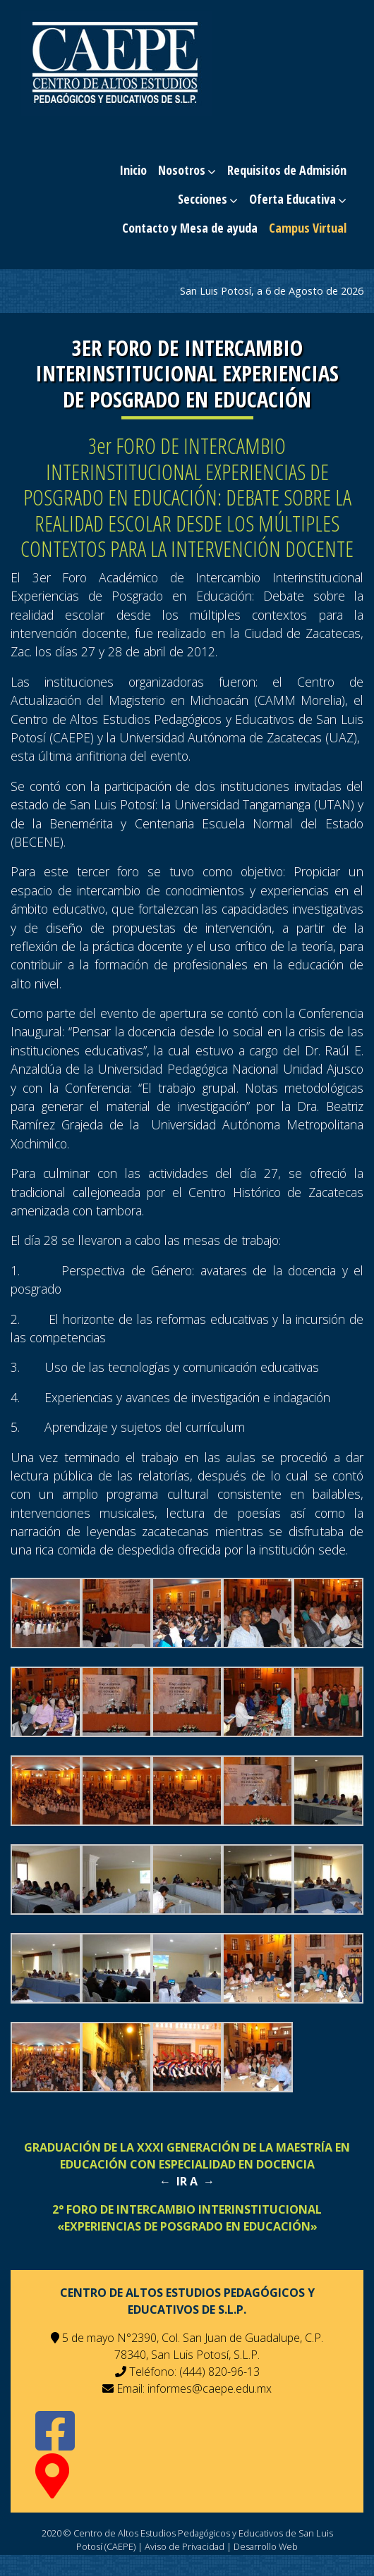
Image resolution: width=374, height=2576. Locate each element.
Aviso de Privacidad (184, 2546)
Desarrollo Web (266, 2546)
